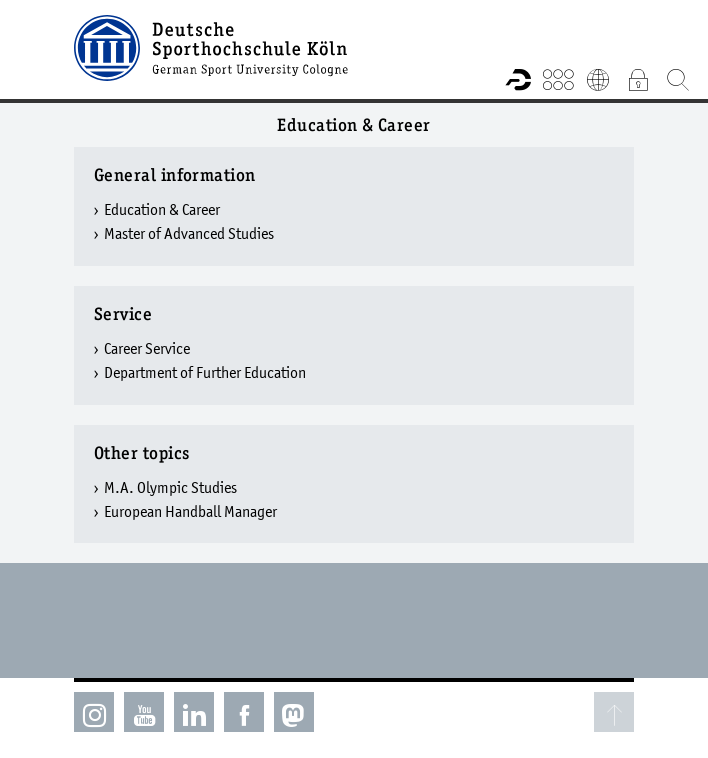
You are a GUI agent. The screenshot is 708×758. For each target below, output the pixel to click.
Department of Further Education (205, 372)
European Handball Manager (190, 511)
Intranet (638, 79)
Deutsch (598, 79)
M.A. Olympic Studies (170, 487)
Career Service (147, 348)
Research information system (518, 79)
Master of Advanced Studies (189, 233)
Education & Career (162, 209)
